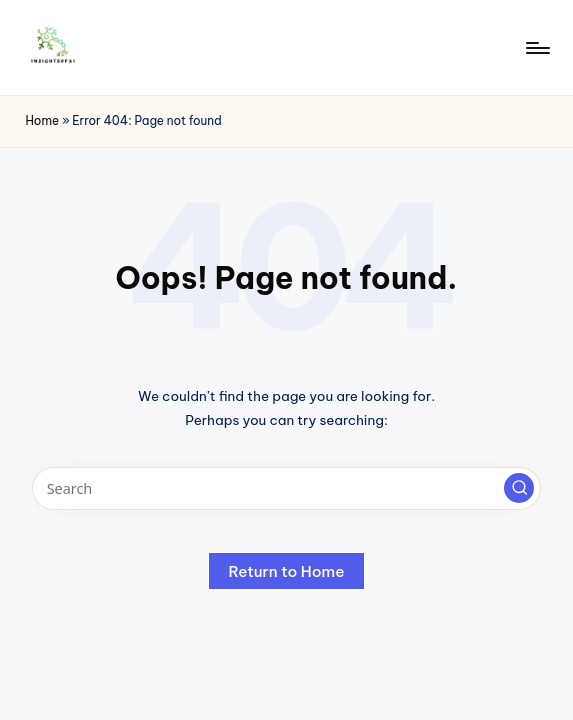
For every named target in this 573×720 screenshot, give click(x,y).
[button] (519, 488)
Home (42, 120)
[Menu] (536, 48)
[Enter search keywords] (286, 488)
